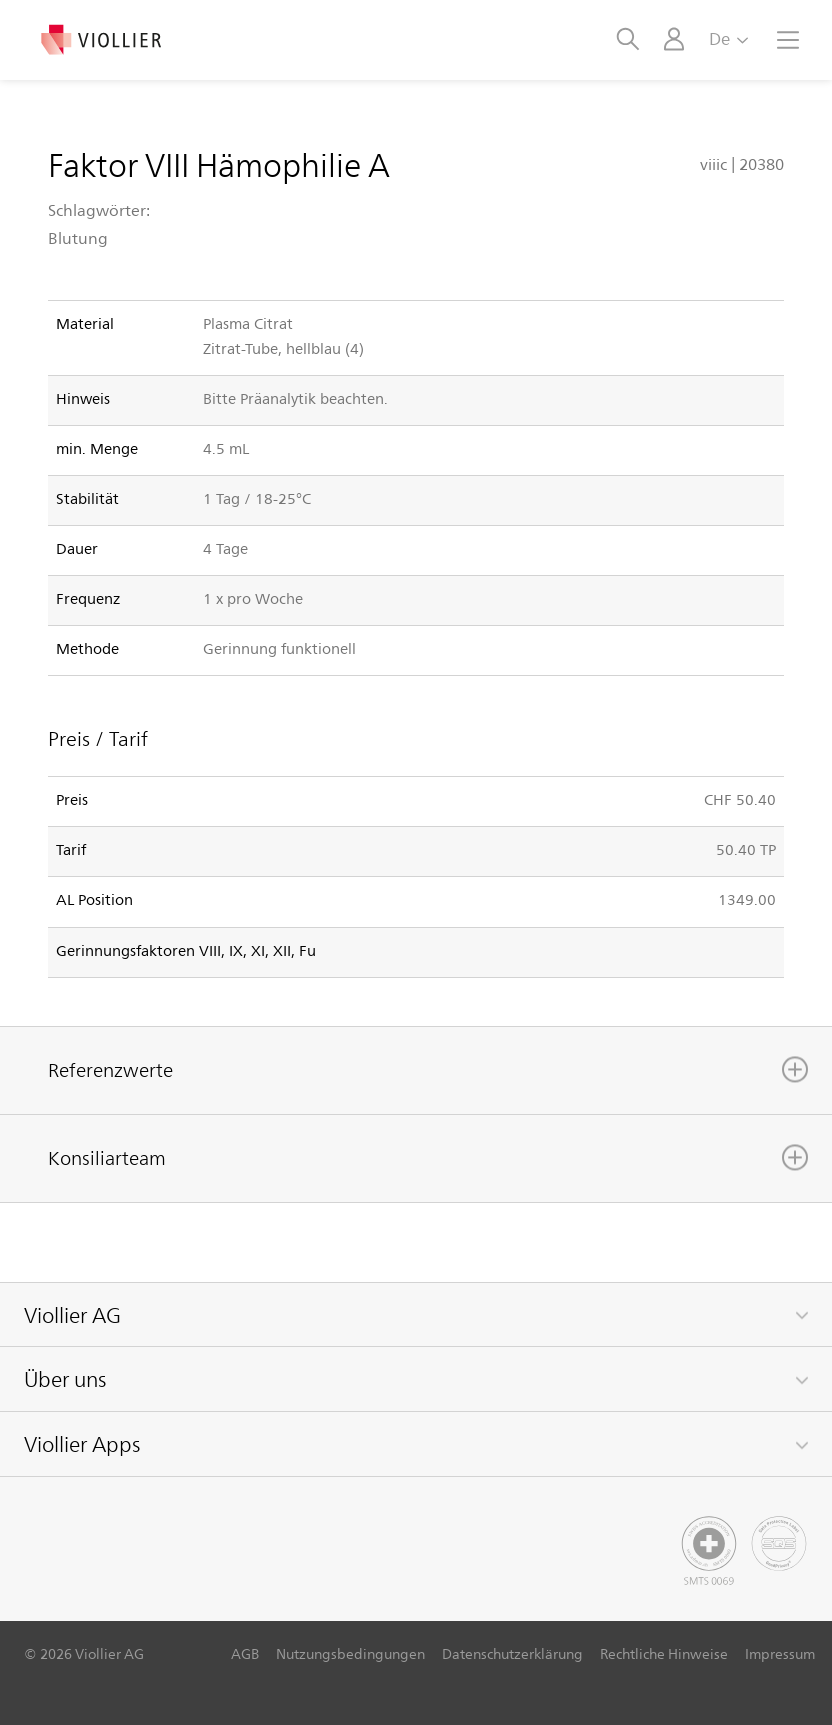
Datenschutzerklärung (512, 1653)
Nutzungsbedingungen (350, 1653)
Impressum (780, 1653)
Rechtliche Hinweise (664, 1653)
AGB (245, 1653)
